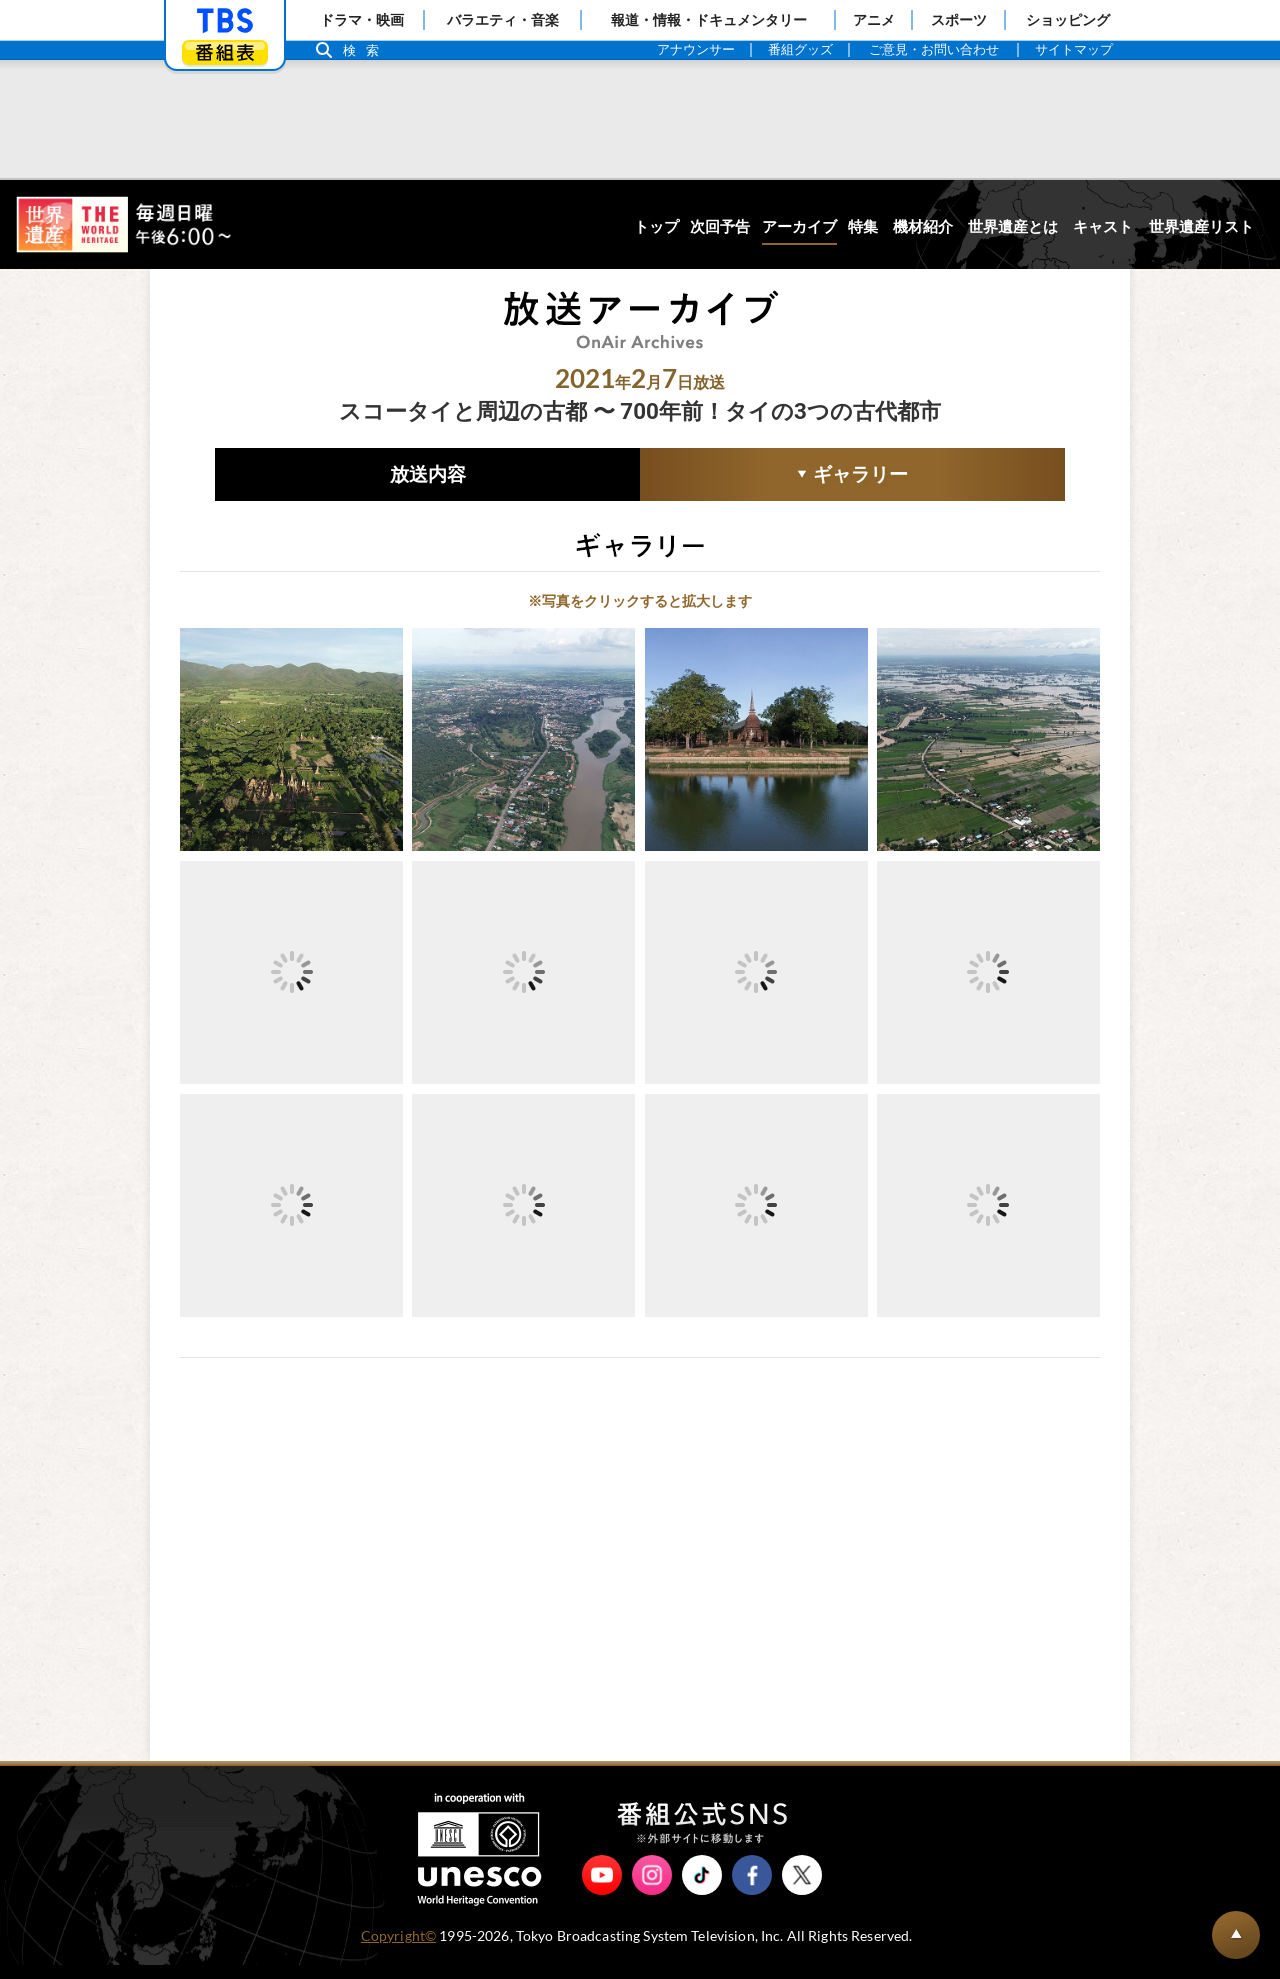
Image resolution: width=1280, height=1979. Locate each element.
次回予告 (720, 227)
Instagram (652, 1889)
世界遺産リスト (1201, 227)
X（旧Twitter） (802, 1889)
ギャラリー (774, 476)
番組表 (225, 52)
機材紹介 (923, 227)
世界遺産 (123, 224)
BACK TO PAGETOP (1236, 1935)
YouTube (602, 1889)
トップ (656, 227)
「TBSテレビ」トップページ (225, 21)
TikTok (702, 1889)
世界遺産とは (1013, 227)
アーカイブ (799, 227)
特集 (863, 227)
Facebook (752, 1889)
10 (480, 1162)
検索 (366, 50)
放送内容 (428, 474)
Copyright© (398, 1949)
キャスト (1103, 227)
